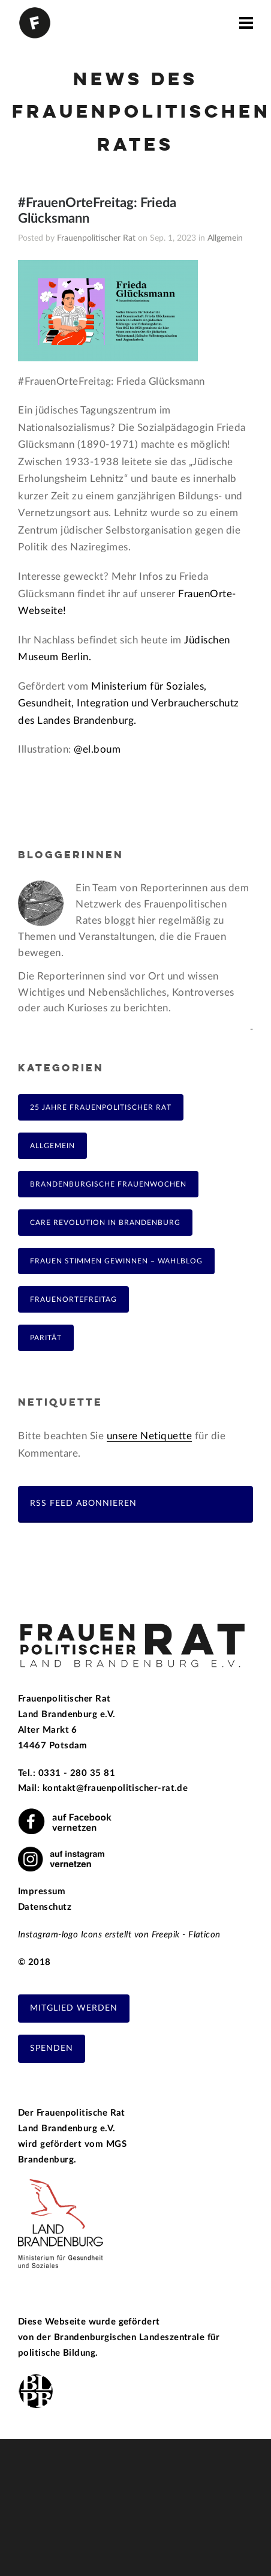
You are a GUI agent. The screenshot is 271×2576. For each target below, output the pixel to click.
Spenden (51, 2048)
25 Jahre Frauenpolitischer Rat (100, 1107)
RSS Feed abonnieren (83, 1503)
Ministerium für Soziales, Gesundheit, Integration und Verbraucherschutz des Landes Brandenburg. (128, 703)
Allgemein (225, 238)
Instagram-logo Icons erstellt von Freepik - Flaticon (119, 1934)
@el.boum (97, 749)
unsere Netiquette (149, 1436)
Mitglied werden (74, 2008)
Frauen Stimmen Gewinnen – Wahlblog (116, 1261)
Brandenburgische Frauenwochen (108, 1184)
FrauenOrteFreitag (73, 1299)
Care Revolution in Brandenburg (105, 1222)
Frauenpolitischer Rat (96, 238)
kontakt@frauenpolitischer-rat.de (115, 1788)
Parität (46, 1337)
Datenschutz (44, 1907)
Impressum (41, 1891)
